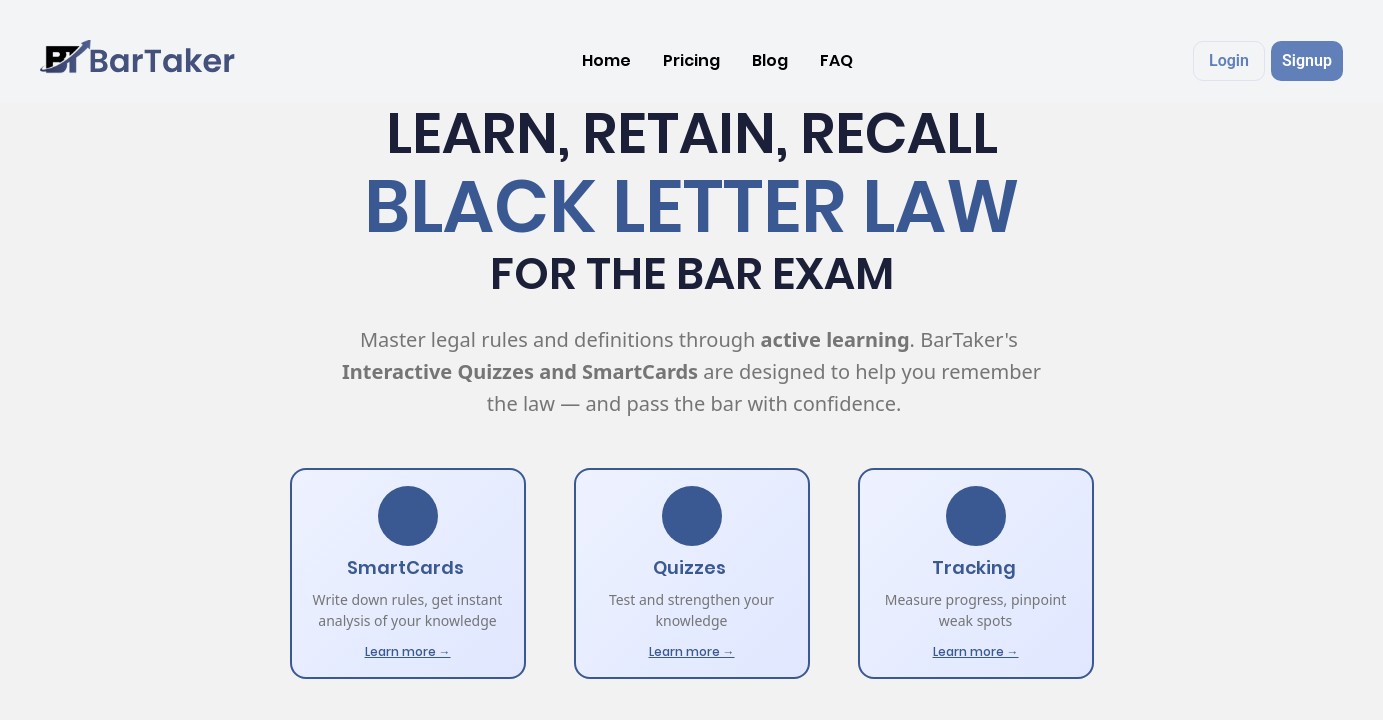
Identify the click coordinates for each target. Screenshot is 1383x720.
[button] (1229, 61)
